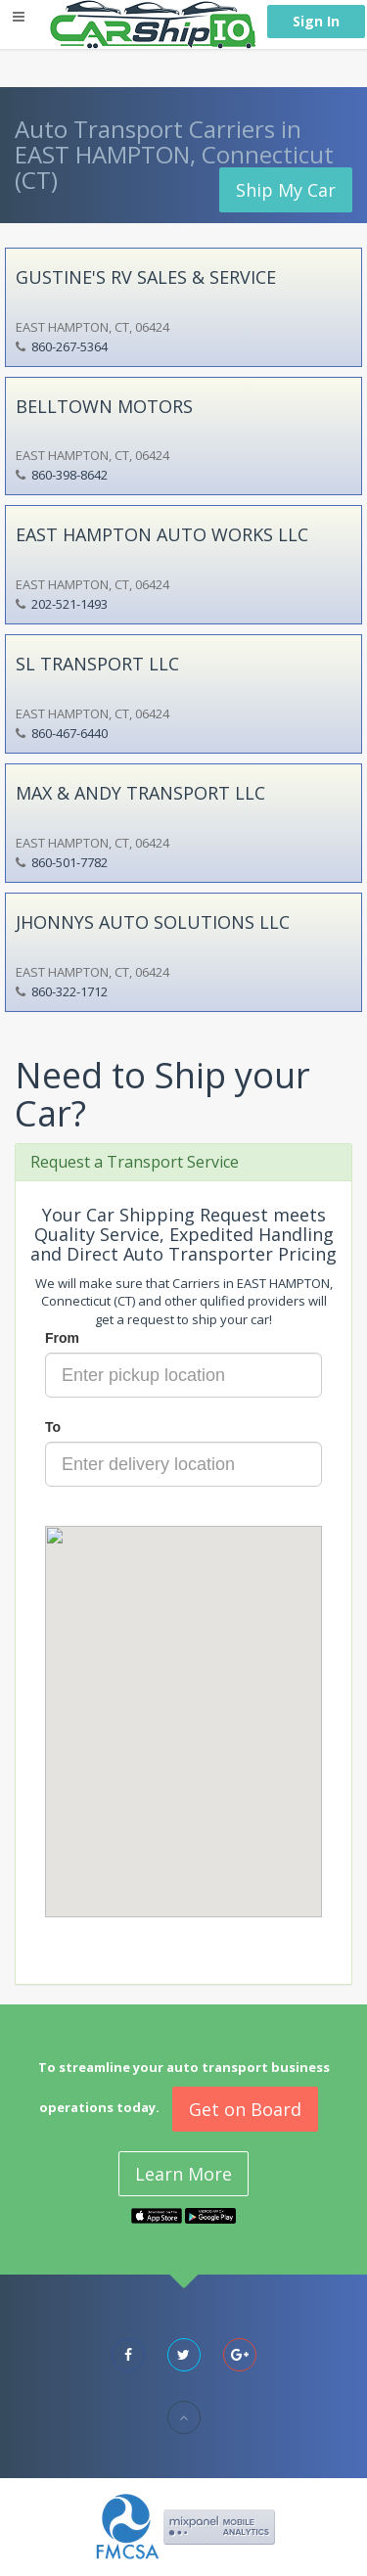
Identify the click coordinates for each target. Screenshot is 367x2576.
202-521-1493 (69, 604)
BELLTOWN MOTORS (104, 406)
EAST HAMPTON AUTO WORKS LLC (162, 534)
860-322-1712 (69, 991)
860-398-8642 (69, 474)
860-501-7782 (69, 862)
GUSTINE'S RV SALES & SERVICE (146, 277)
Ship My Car (286, 190)
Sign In (316, 21)
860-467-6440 (69, 733)
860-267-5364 (69, 346)
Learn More (183, 2173)
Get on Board (245, 2109)
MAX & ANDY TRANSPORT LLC (140, 793)
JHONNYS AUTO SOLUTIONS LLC (153, 922)
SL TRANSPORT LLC (97, 663)
